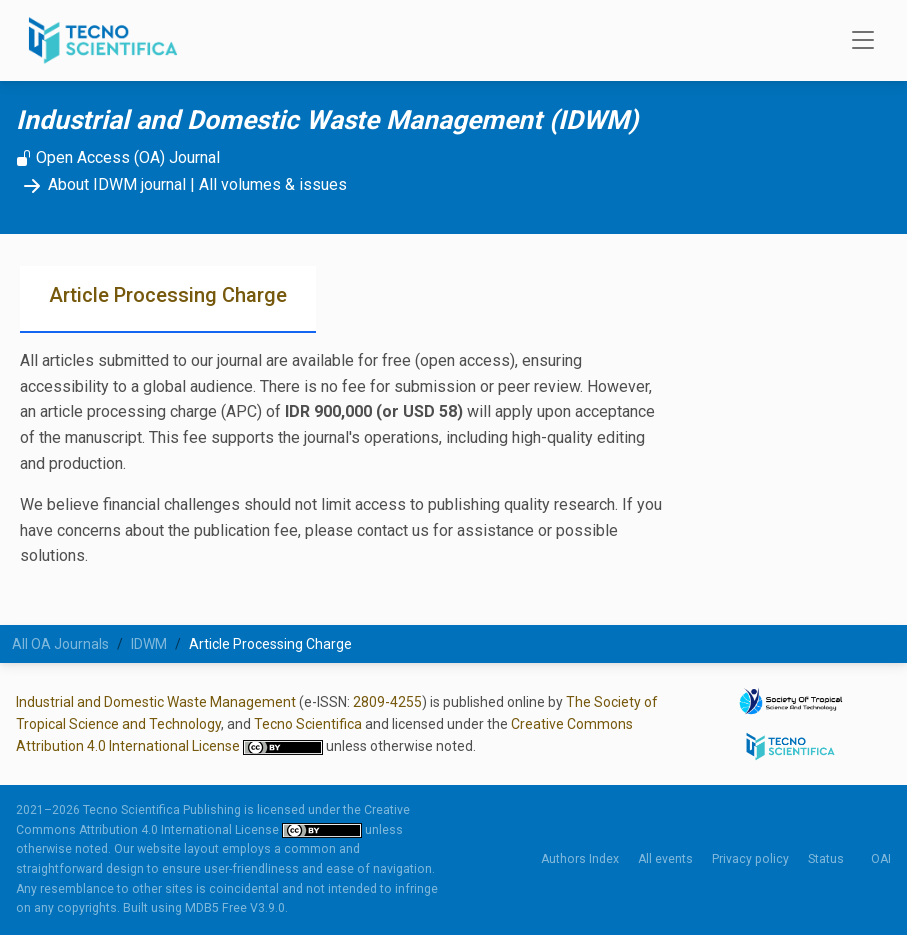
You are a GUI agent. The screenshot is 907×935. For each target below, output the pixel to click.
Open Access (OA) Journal (118, 157)
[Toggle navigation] (857, 41)
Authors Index (580, 859)
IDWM (149, 644)
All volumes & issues (273, 184)
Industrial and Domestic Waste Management (156, 702)
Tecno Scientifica (308, 724)
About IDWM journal (101, 184)
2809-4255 (387, 702)
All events (665, 859)
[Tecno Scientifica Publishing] (105, 40)
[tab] (168, 299)
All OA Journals (60, 644)
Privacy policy (750, 859)
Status (826, 859)
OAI (881, 859)
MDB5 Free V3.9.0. (236, 908)
